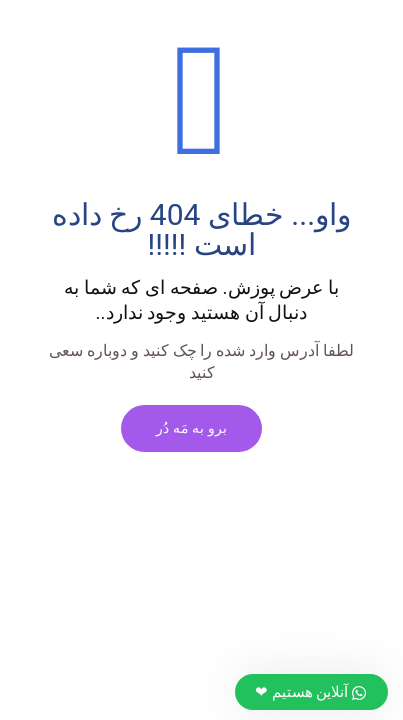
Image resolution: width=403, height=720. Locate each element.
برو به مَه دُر (191, 428)
